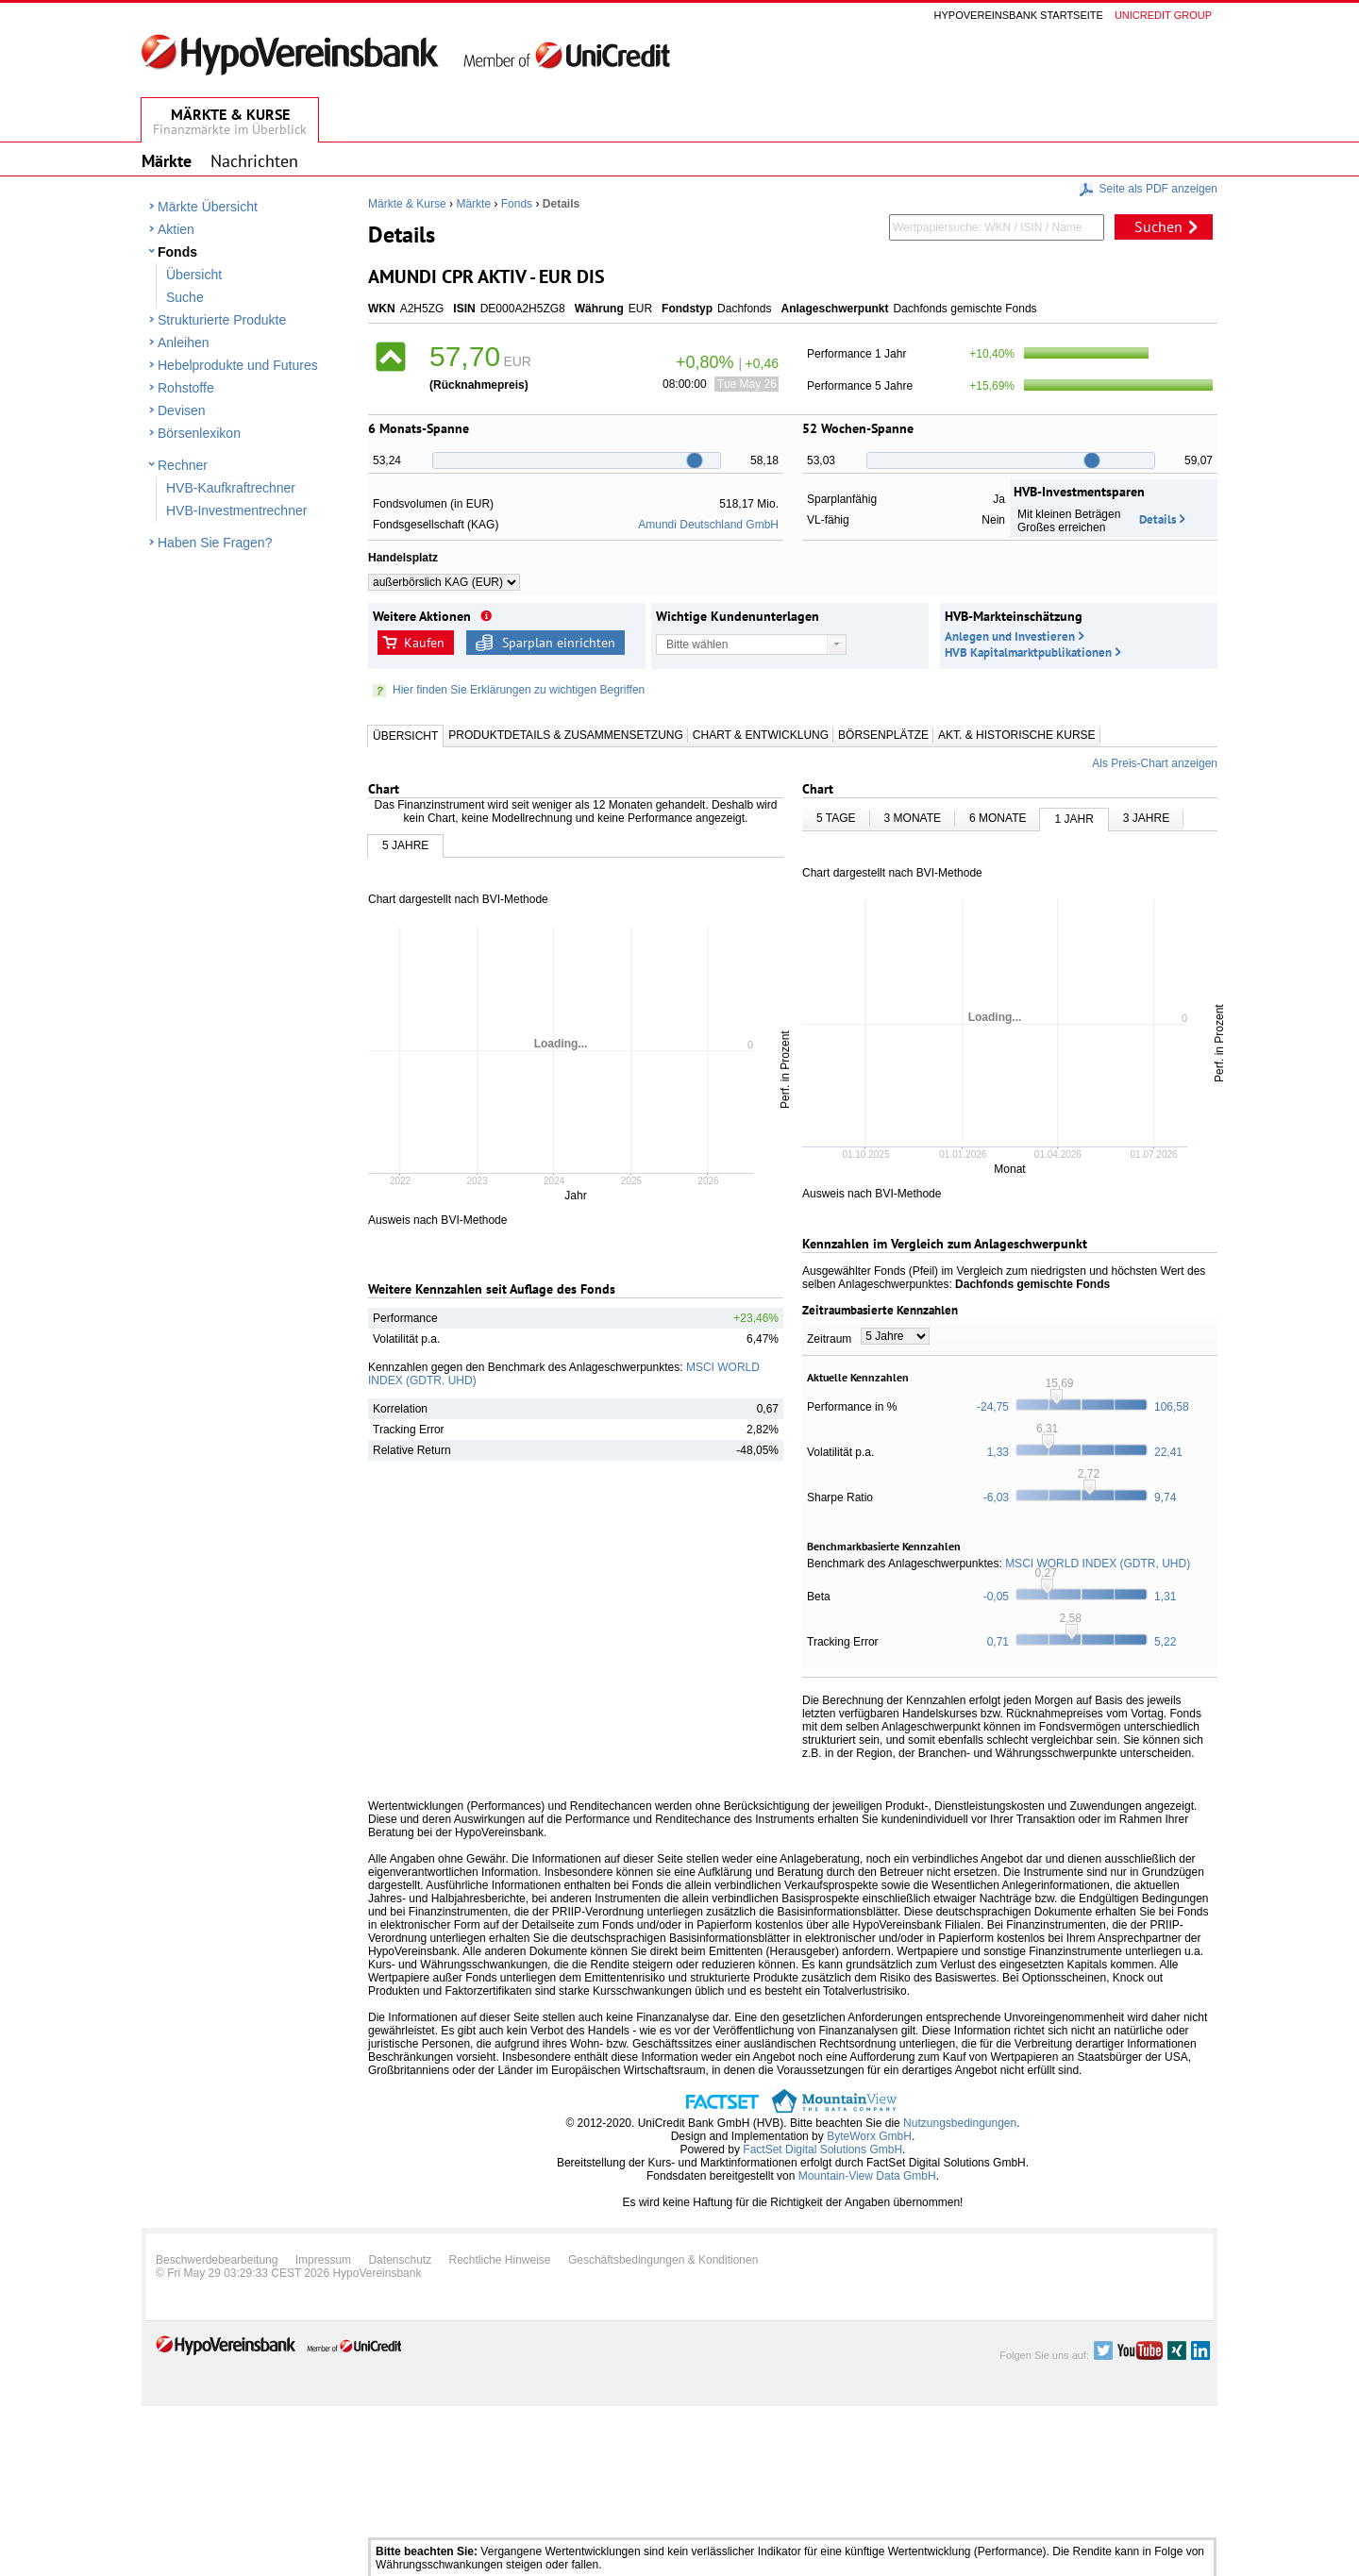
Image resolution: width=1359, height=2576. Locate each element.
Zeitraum (829, 1339)
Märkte (473, 203)
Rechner (183, 465)
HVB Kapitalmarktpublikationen (1028, 652)
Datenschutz (399, 2260)
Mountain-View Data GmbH (867, 2176)
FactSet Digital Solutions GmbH (822, 2149)
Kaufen (424, 642)
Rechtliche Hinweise (500, 2260)
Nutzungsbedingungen (959, 2123)
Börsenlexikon (199, 433)
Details (1157, 519)
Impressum (323, 2260)
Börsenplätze (883, 735)
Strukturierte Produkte (222, 319)
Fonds (177, 251)
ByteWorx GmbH (869, 2136)
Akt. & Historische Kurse (1016, 735)
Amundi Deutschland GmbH (708, 524)
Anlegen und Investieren (1010, 636)
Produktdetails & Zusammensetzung (565, 735)
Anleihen (184, 342)
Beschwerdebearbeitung (216, 2260)
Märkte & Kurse (407, 203)
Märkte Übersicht (208, 206)
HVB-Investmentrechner (236, 510)
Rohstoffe (186, 387)
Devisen (182, 410)
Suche (185, 297)
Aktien (176, 229)
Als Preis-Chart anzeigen (1154, 763)
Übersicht (194, 274)
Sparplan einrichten (558, 642)
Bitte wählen (697, 644)
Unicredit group (1163, 15)
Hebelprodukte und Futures (238, 365)
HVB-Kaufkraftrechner (230, 487)
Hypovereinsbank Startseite (1018, 15)
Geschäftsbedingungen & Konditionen (663, 2260)
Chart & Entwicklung (761, 735)
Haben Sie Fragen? (215, 542)
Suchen (1158, 226)
